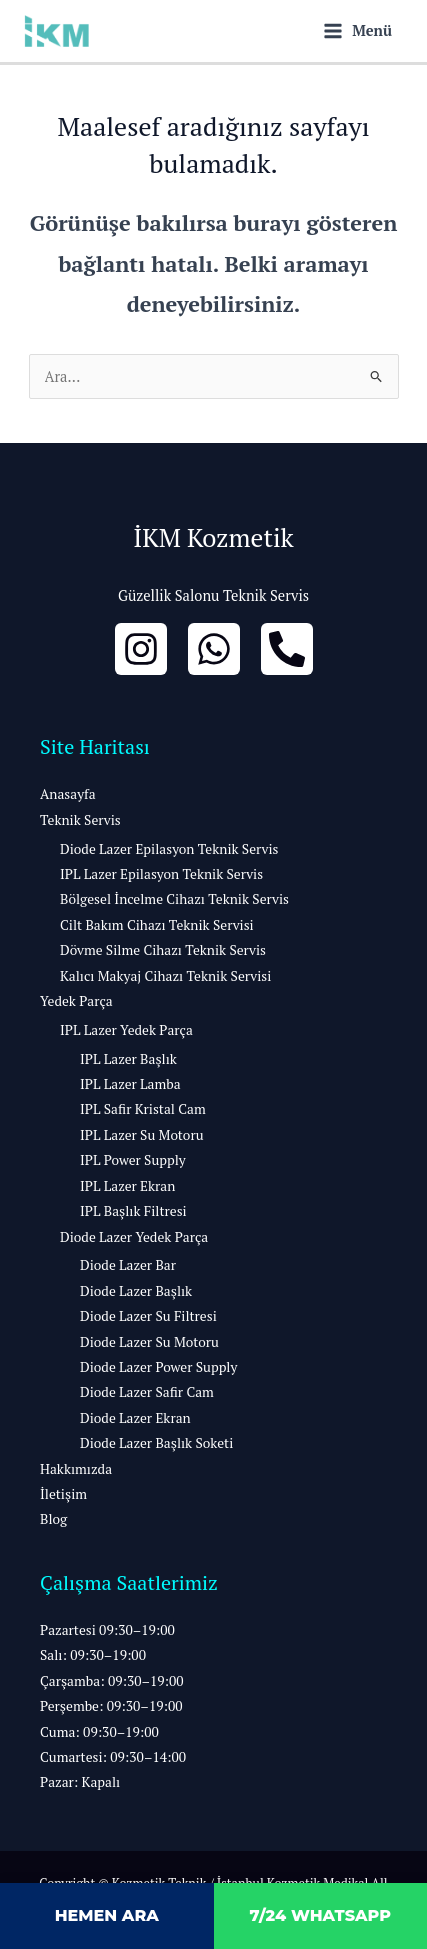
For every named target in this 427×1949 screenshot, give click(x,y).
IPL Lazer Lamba (130, 1084)
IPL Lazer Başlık (128, 1059)
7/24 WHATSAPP (320, 1915)
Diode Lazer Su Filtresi (148, 1316)
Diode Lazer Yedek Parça (134, 1237)
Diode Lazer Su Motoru (149, 1342)
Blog (53, 1519)
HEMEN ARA (107, 1915)
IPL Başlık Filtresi (133, 1211)
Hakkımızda (76, 1469)
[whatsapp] (214, 649)
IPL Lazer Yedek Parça (126, 1030)
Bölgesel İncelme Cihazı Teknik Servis (174, 899)
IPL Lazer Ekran (127, 1186)
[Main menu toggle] (358, 30)
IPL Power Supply (133, 1160)
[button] (213, 1707)
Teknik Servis (80, 820)
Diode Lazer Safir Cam (147, 1392)
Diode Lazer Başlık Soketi (156, 1443)
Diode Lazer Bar (128, 1265)
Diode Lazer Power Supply (158, 1367)
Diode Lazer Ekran (135, 1418)
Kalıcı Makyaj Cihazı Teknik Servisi (165, 976)
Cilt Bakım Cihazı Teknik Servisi (157, 925)
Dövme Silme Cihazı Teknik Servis (163, 950)
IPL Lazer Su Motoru (142, 1135)
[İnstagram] (141, 649)
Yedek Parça (76, 1001)
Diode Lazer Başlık (136, 1291)
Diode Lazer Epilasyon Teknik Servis (169, 849)
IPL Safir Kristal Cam (143, 1109)
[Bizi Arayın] (287, 649)
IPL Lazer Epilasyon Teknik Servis (161, 874)
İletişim (63, 1494)
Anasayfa (68, 794)
